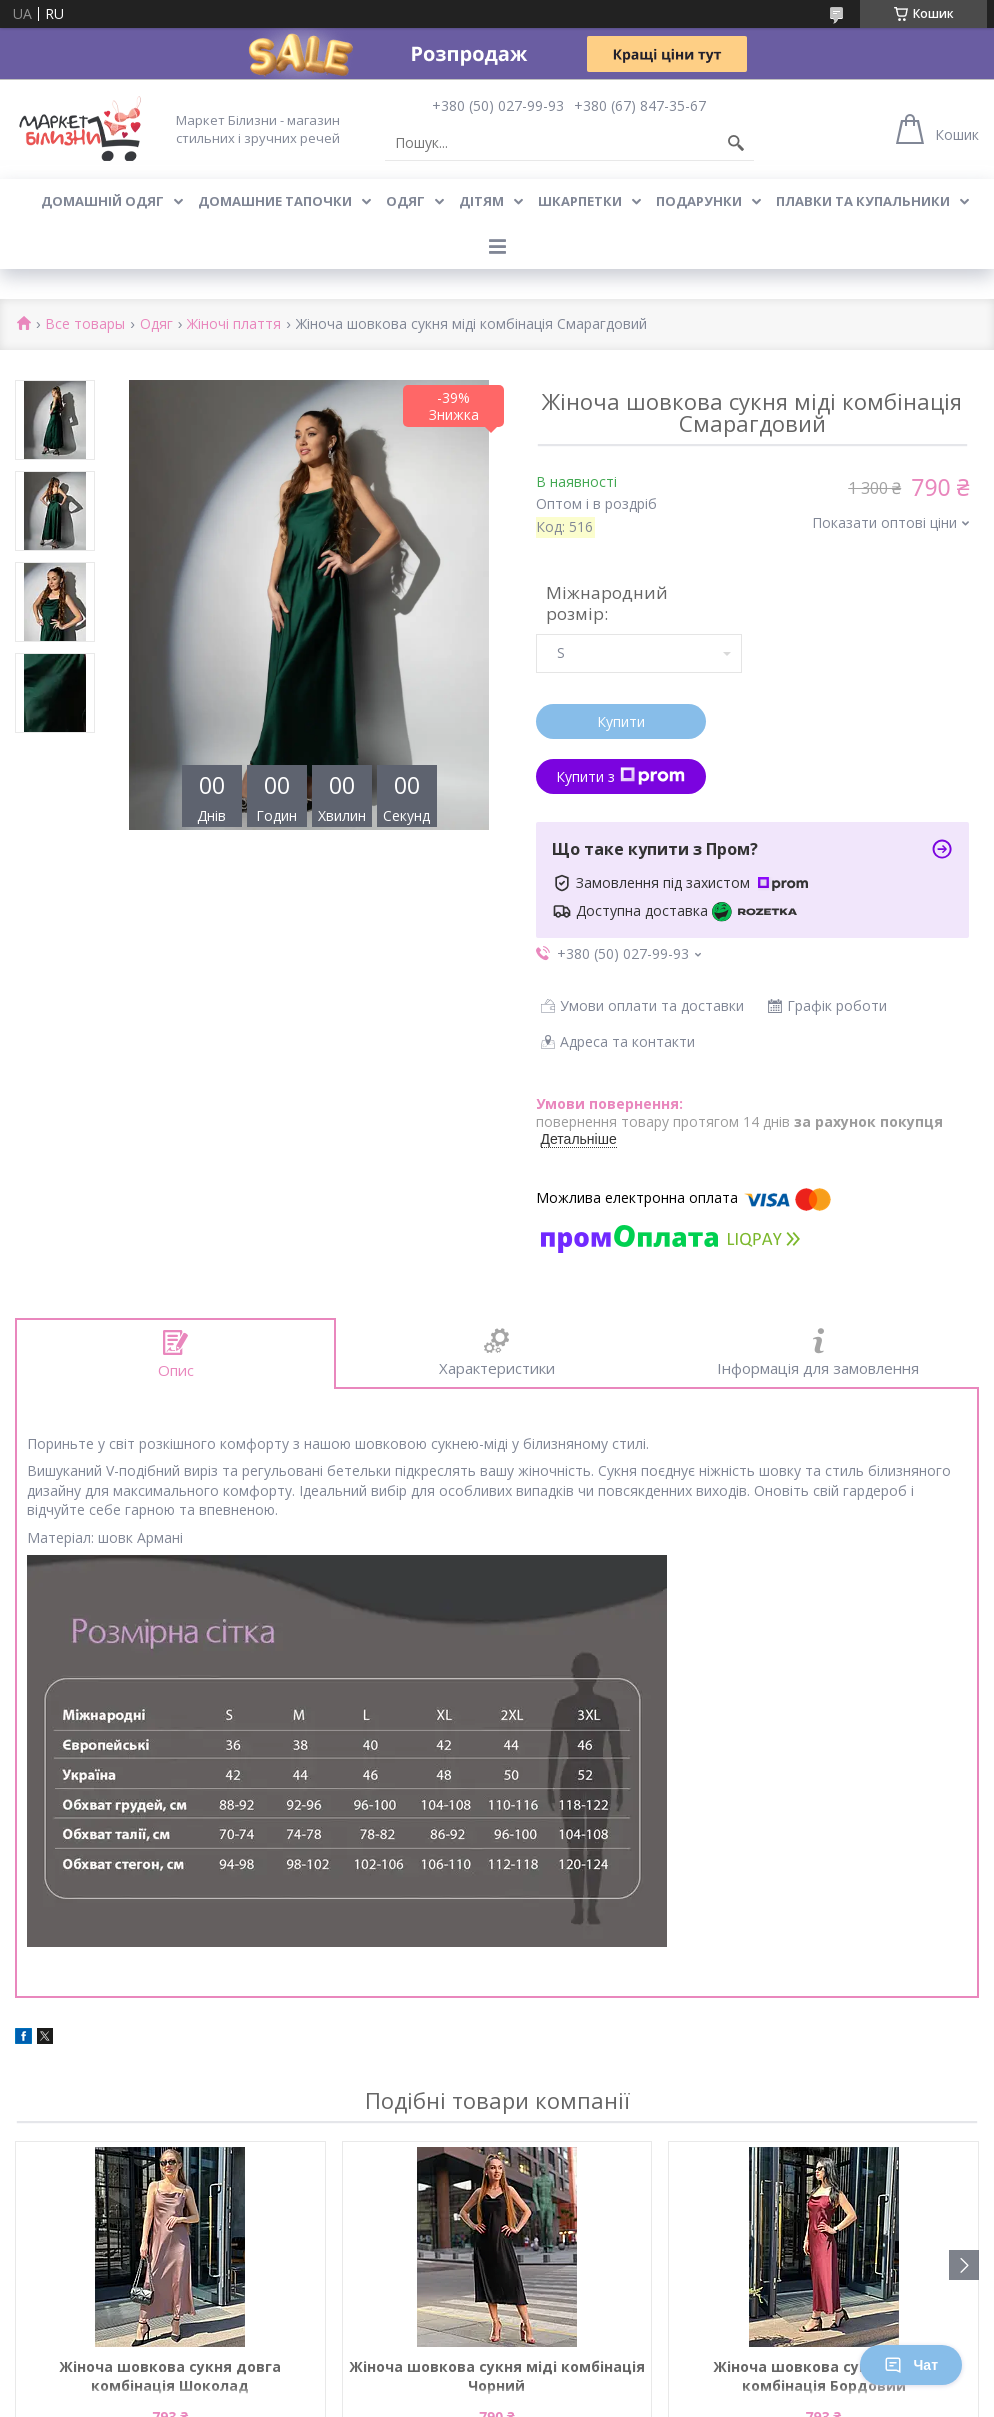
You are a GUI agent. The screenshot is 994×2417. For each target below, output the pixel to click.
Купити (621, 721)
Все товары (85, 324)
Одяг (405, 201)
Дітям (481, 201)
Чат (911, 2365)
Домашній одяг (102, 201)
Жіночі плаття (234, 324)
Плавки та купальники (863, 201)
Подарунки (699, 201)
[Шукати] (736, 143)
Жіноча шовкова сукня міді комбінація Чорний (497, 2376)
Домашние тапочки (275, 201)
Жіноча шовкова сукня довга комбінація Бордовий (824, 2376)
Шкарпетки (580, 201)
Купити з (620, 776)
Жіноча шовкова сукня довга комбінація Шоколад (170, 2376)
